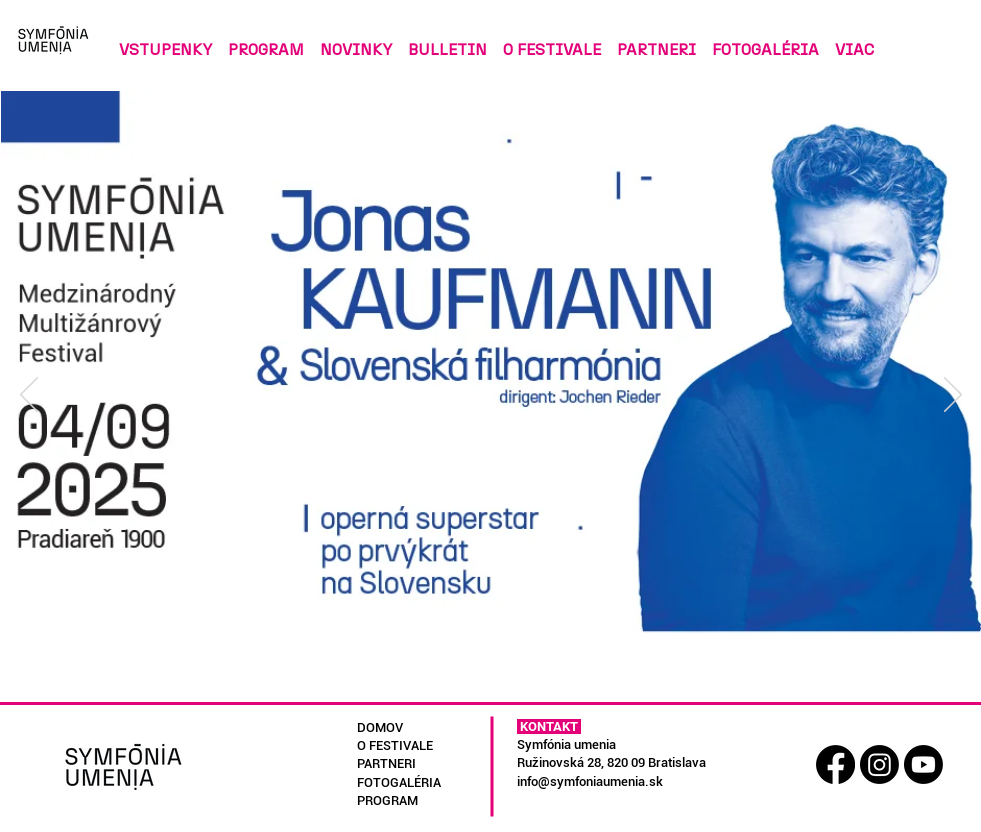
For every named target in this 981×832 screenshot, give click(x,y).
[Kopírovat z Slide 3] (515, 670)
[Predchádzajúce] (29, 396)
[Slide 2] (469, 670)
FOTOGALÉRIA (399, 782)
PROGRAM (387, 800)
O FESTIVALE (395, 745)
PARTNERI (386, 763)
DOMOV (380, 727)
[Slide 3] (492, 670)
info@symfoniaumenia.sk (590, 781)
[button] (447, 40)
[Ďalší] (953, 396)
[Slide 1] (444, 670)
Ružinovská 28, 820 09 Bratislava (611, 762)
